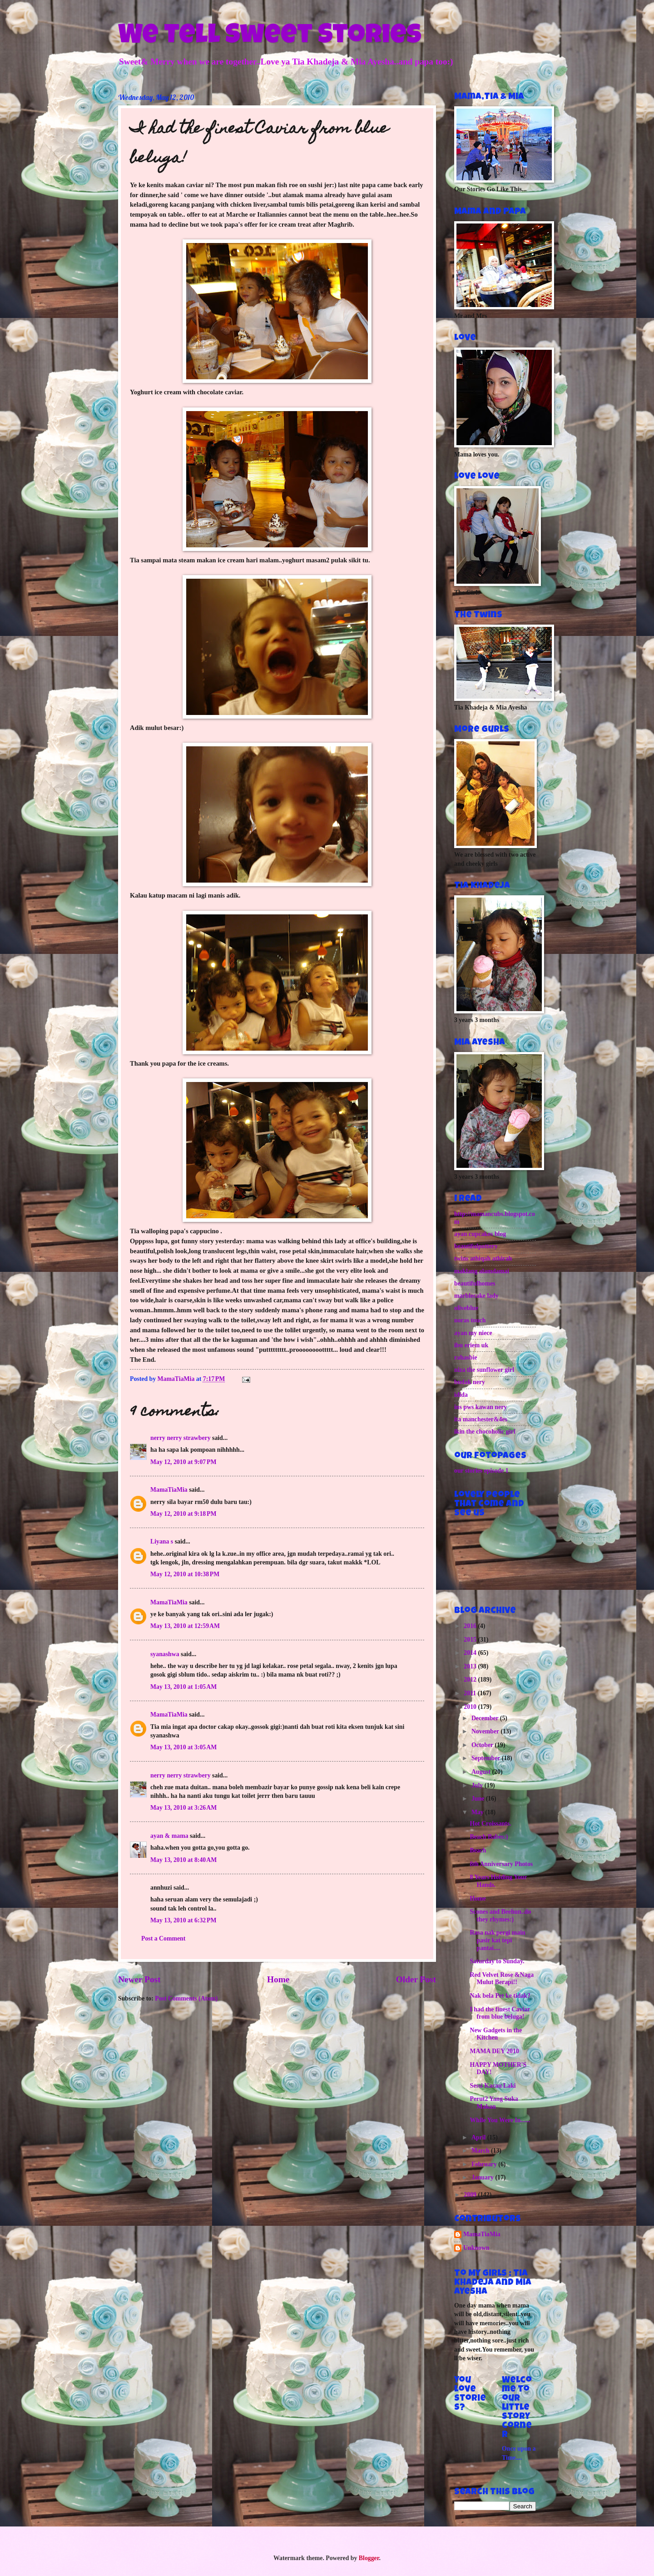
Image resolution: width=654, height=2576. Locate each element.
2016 (471, 1626)
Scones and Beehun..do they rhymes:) (500, 1915)
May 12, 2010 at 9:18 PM (183, 1513)
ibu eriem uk (471, 1345)
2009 (471, 2194)
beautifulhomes (474, 1283)
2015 (471, 1639)
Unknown (476, 2247)
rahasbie (465, 1357)
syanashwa (164, 1654)
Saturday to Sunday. (497, 1961)
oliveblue (466, 1308)
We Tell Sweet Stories (269, 37)
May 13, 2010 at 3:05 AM (183, 1747)
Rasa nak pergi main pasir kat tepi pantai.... (497, 1940)
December (485, 1718)
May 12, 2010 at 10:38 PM (184, 1574)
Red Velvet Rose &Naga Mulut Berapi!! (502, 1978)
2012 (471, 1679)
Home (278, 1979)
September (486, 1758)
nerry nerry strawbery (180, 1437)
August (481, 1771)
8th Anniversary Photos (501, 1864)
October (483, 1745)
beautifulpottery (476, 1246)
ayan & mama (169, 1835)
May (478, 1812)
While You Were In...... (500, 2120)
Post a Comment (163, 1938)
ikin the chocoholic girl (484, 1431)
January (483, 2177)
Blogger (369, 2558)
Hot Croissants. (490, 1823)
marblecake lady (476, 1295)
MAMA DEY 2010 (494, 2051)
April (479, 2137)
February (484, 2164)
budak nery (469, 1382)
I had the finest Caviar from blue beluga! (500, 2013)
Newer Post (139, 1979)
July (478, 1785)
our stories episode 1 (481, 1470)
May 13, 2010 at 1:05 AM (183, 1686)
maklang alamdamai (481, 1271)
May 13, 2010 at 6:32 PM (183, 1920)
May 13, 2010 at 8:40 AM (183, 1859)
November (486, 1731)
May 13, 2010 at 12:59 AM (185, 1626)
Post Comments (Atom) (186, 1998)
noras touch (470, 1320)
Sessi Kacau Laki (492, 2085)
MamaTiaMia (169, 1489)
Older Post (416, 1979)
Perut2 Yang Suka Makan (494, 2102)
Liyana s (161, 1541)
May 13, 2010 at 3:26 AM (183, 1807)
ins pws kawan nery (480, 1407)
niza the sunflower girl (484, 1369)
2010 (471, 1706)
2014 (471, 1652)
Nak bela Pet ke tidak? (500, 1995)
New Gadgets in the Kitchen (496, 2034)
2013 (471, 1666)
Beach (478, 1850)
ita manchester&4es (480, 1419)
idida (461, 1394)
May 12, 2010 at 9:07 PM (183, 1462)
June (478, 1798)
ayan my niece (473, 1333)
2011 (470, 1693)
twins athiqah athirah (483, 1258)
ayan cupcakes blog (480, 1234)
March (481, 2150)
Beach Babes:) (489, 1836)
